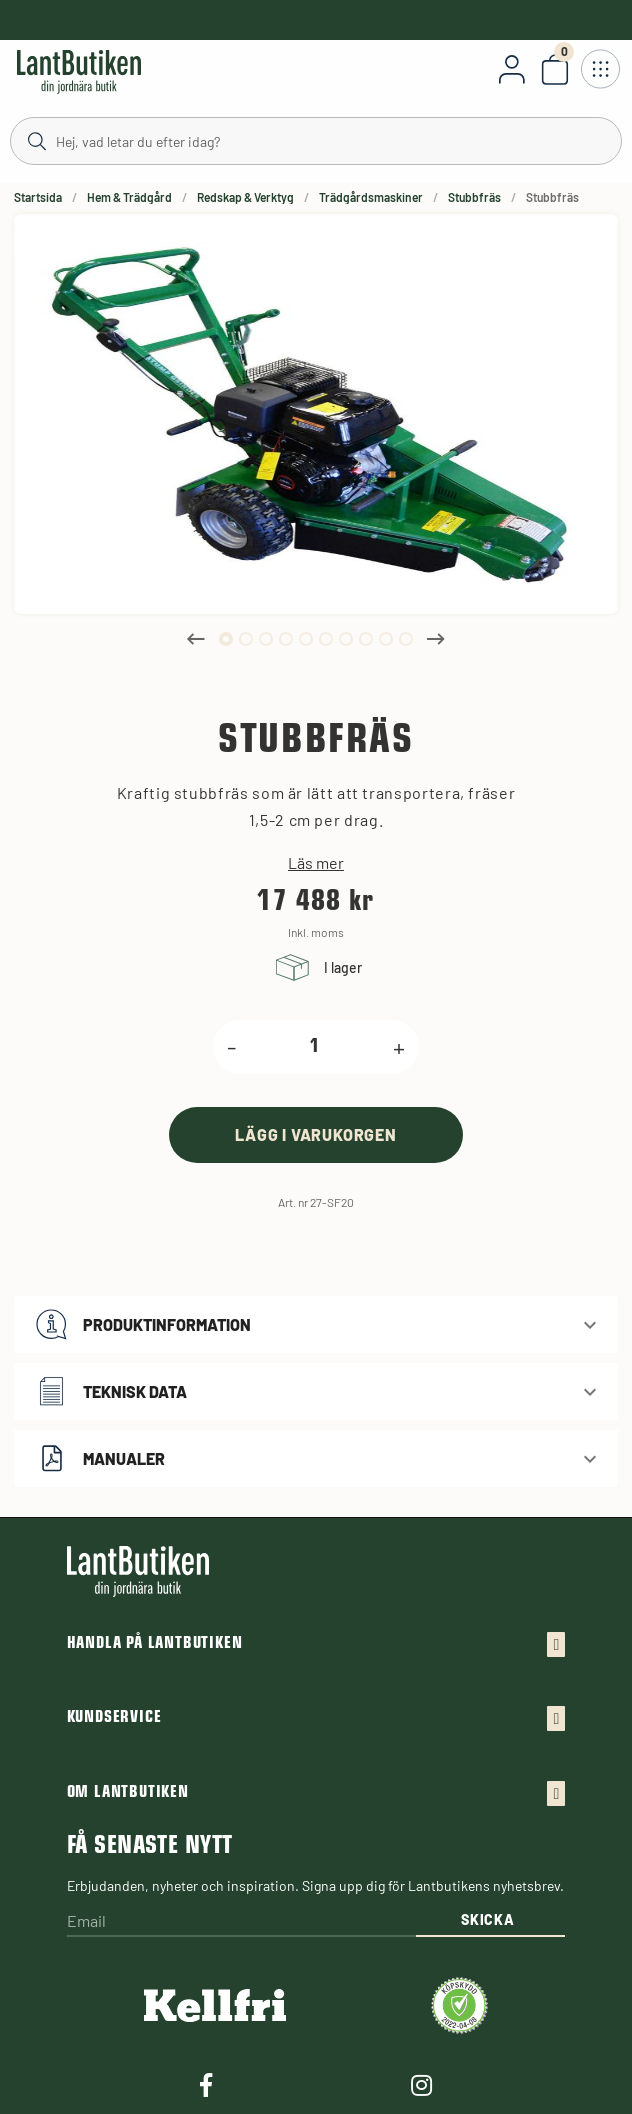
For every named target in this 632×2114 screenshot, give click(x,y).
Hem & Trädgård (129, 197)
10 (406, 639)
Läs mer (316, 863)
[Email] (241, 1922)
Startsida (38, 197)
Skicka (487, 1919)
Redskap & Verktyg (245, 197)
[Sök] (316, 140)
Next (436, 639)
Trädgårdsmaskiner (371, 197)
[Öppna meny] (600, 69)
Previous (196, 639)
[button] (316, 1324)
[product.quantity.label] (314, 1047)
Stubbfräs (474, 197)
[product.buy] (316, 1134)
